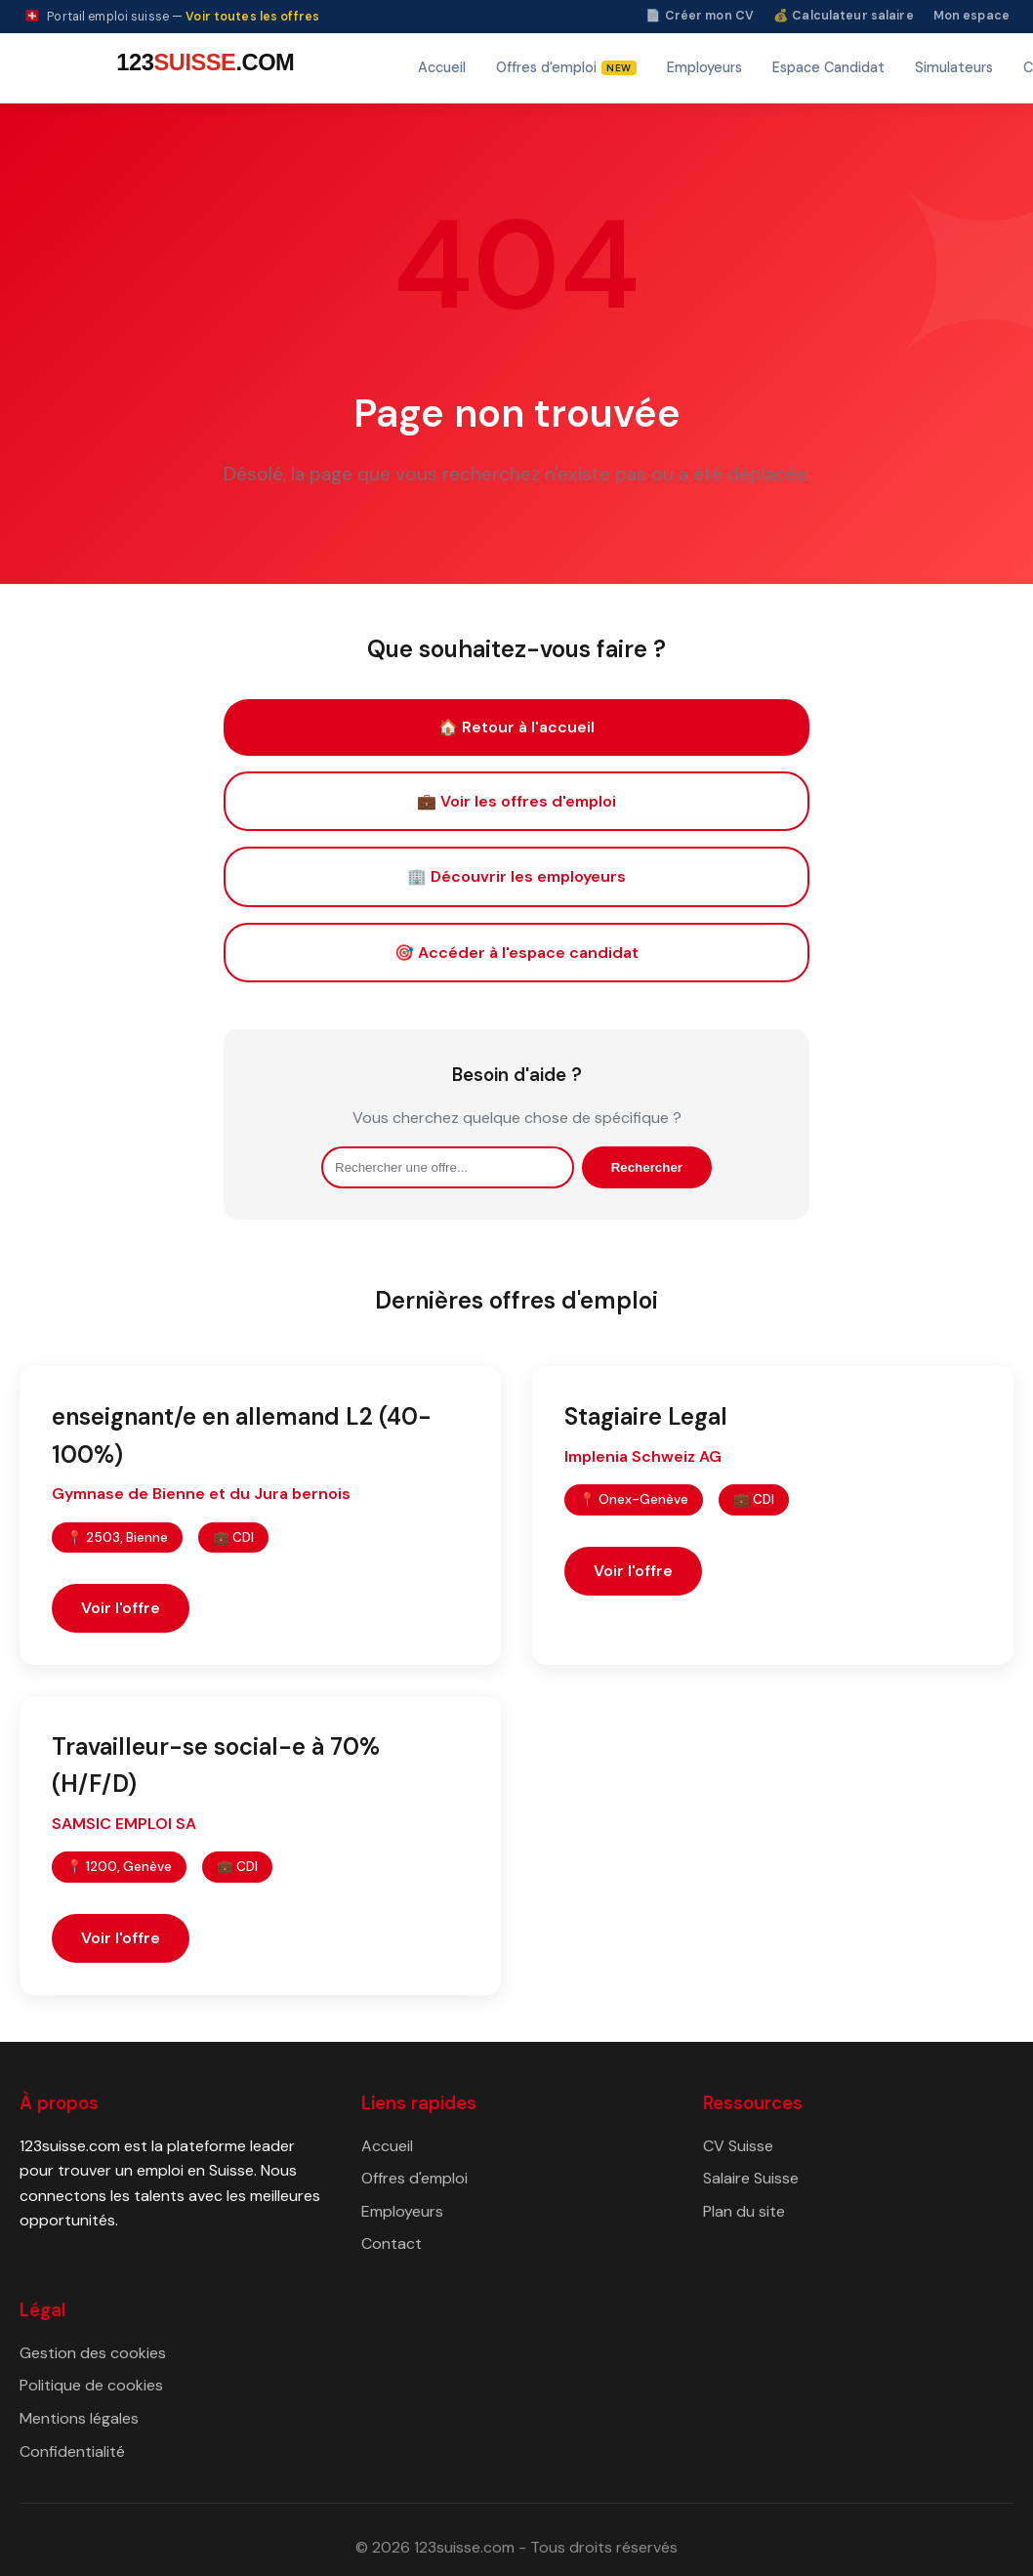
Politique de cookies (91, 2385)
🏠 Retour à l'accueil (516, 727)
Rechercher (646, 1167)
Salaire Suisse (751, 2178)
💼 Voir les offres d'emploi (516, 801)
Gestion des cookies (93, 2353)
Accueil (442, 67)
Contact (391, 2243)
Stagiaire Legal (645, 1416)
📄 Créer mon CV (699, 15)
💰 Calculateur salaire (843, 15)
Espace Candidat (828, 67)
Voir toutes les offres (252, 16)
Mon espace (971, 15)
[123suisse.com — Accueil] (202, 68)
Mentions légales (79, 2418)
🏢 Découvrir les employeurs (516, 876)
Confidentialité (72, 2451)
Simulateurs (954, 67)
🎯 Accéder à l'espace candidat (516, 952)
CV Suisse (738, 2146)
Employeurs (704, 67)
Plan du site (744, 2211)
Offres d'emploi (414, 2178)
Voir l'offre (120, 1608)
